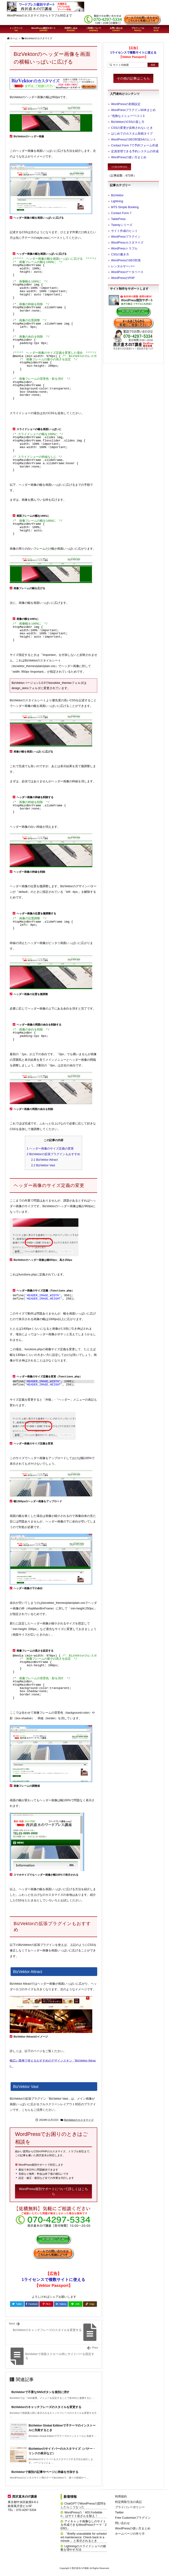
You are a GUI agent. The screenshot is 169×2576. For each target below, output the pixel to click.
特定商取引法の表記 (128, 2502)
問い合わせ (122, 2523)
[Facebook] (32, 2304)
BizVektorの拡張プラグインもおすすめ (53, 1154)
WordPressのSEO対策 (126, 260)
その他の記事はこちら (133, 78)
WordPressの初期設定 (125, 104)
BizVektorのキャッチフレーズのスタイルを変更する (46, 2407)
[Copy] (90, 2304)
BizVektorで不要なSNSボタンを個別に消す (40, 2392)
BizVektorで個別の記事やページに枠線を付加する (44, 2472)
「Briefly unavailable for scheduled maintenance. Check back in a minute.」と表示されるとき (84, 2537)
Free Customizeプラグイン (133, 2517)
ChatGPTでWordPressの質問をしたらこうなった (83, 2505)
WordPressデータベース (127, 272)
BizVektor (117, 195)
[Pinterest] (46, 2304)
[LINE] (75, 2304)
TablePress (118, 219)
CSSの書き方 (120, 254)
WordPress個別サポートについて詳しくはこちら (53, 2191)
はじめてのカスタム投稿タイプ (132, 133)
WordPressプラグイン (125, 236)
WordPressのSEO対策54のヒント (133, 139)
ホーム (13, 38)
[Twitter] (17, 2304)
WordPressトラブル (124, 248)
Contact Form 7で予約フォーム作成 (134, 145)
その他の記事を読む (119, 167)
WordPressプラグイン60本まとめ (133, 110)
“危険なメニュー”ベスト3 (127, 116)
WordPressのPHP (123, 278)
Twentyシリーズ (121, 225)
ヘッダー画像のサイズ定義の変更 (50, 1148)
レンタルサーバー (123, 266)
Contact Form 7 (121, 213)
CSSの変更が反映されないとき (132, 127)
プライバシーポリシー (130, 2507)
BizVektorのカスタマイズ (38, 38)
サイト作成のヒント (124, 231)
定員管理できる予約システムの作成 (135, 151)
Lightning (117, 201)
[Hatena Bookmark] (61, 2304)
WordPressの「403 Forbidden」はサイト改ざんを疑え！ (81, 2514)
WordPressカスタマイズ (127, 242)
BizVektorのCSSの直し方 (127, 121)
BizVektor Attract (44, 1159)
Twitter (119, 2512)
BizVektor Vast (43, 1165)
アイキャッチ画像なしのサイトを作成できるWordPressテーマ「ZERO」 (84, 2525)
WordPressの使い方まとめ (128, 157)
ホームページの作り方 (130, 2533)
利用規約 (121, 2496)
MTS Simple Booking (125, 207)
